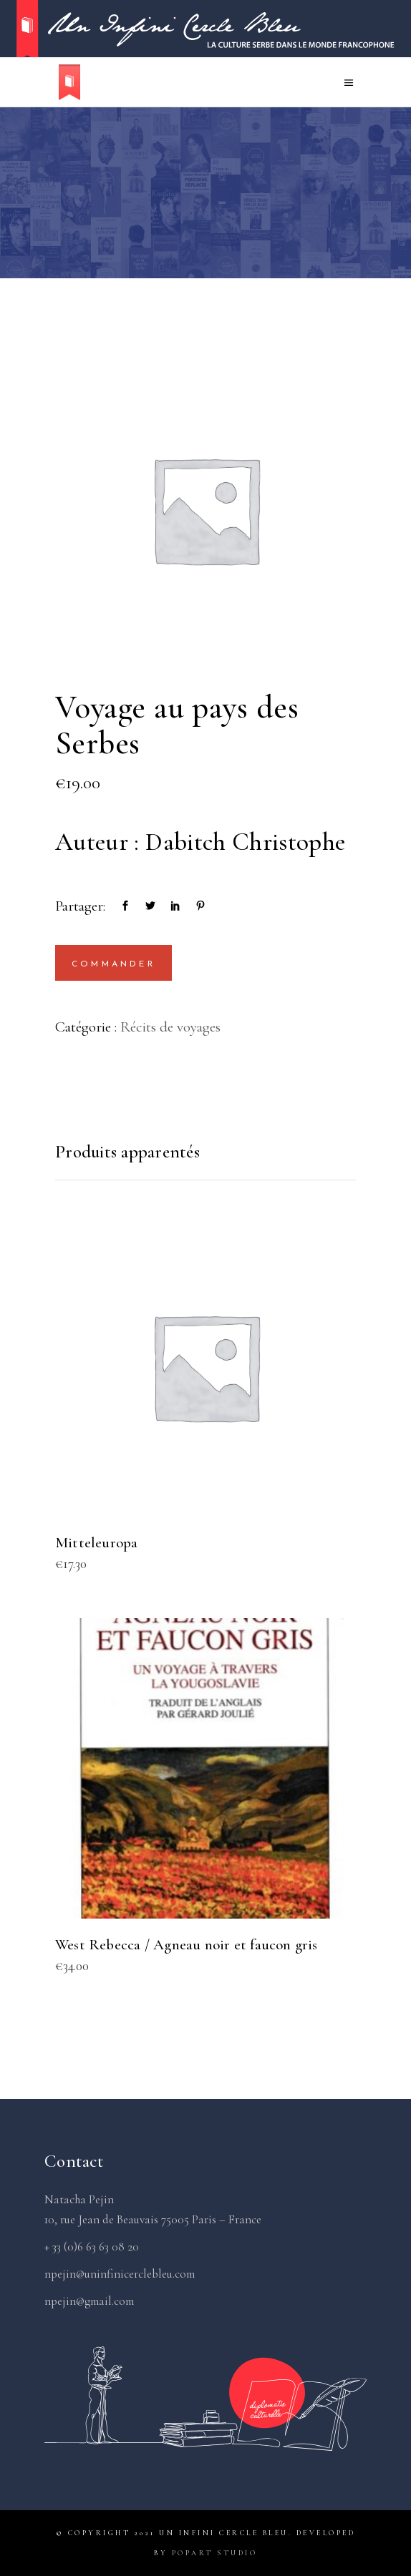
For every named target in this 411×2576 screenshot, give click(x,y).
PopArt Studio (215, 2553)
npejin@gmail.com (89, 2300)
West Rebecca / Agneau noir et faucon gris (186, 1945)
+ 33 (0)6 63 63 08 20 (91, 2246)
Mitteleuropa (96, 1543)
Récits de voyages (170, 1027)
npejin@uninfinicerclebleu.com (119, 2273)
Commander (113, 964)
